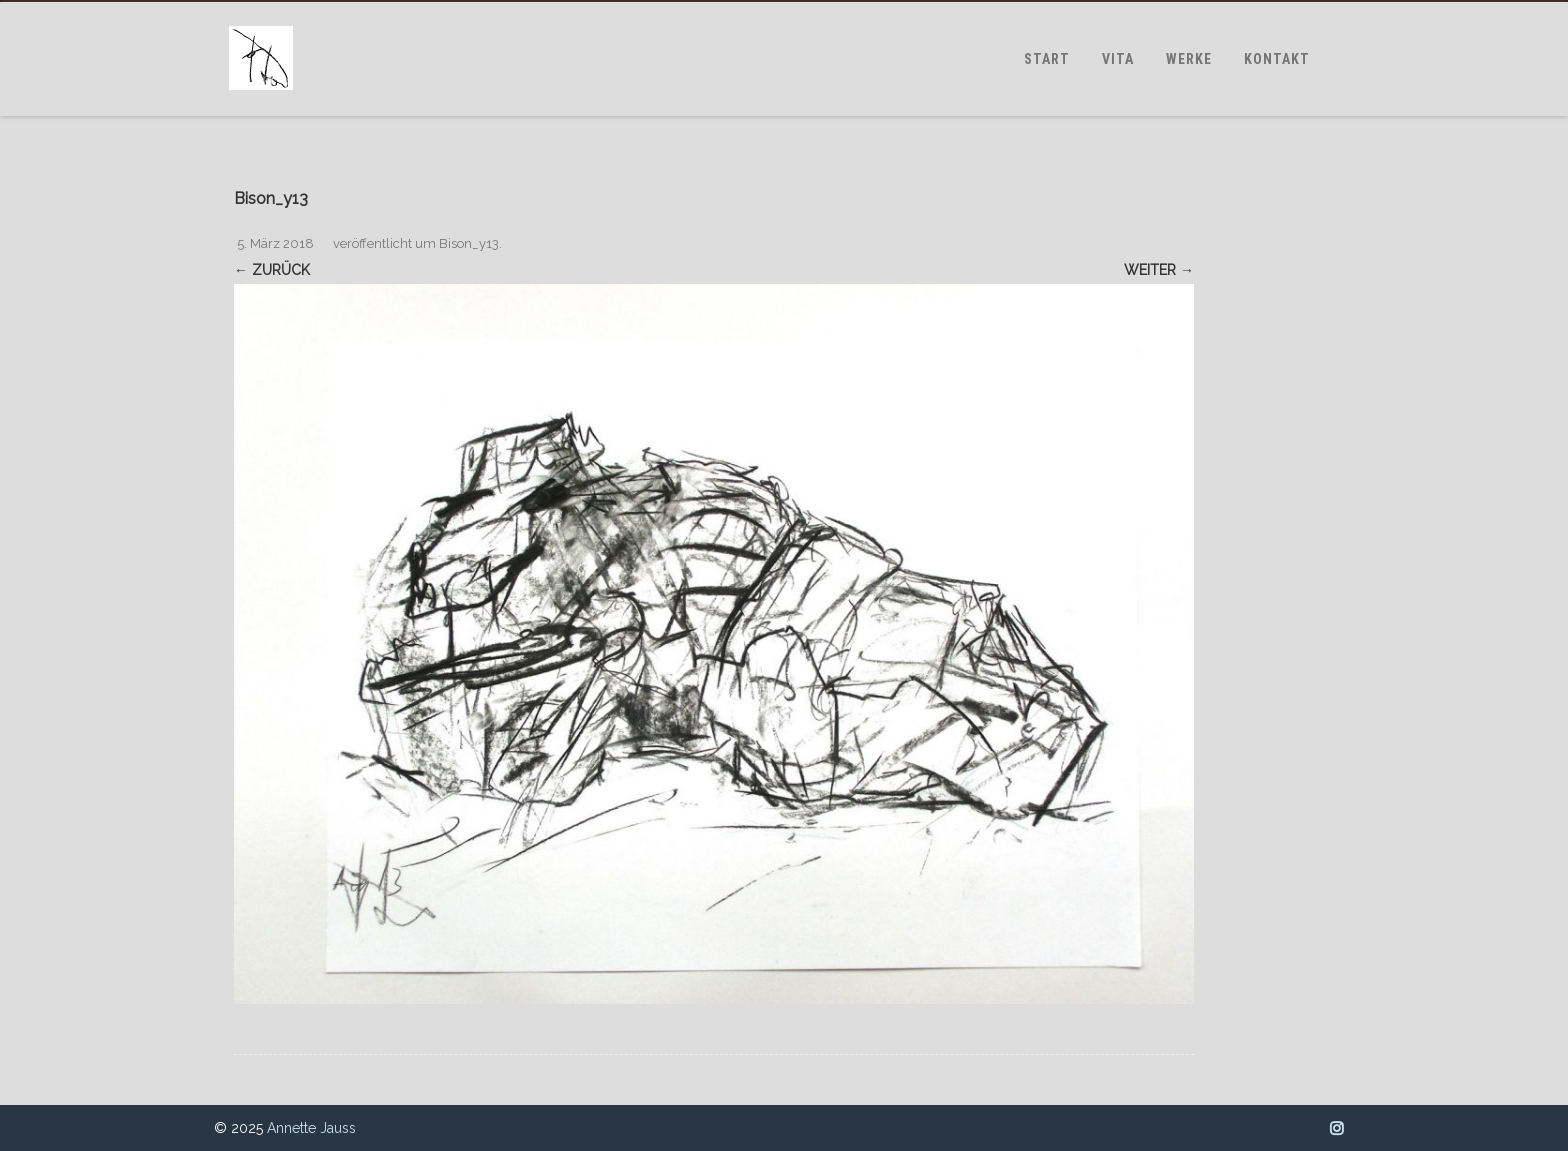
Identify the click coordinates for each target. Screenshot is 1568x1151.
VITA (1118, 59)
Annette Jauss (311, 1128)
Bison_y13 (469, 243)
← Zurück (272, 270)
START (1047, 59)
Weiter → (1159, 270)
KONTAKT (1277, 59)
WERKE (1189, 59)
